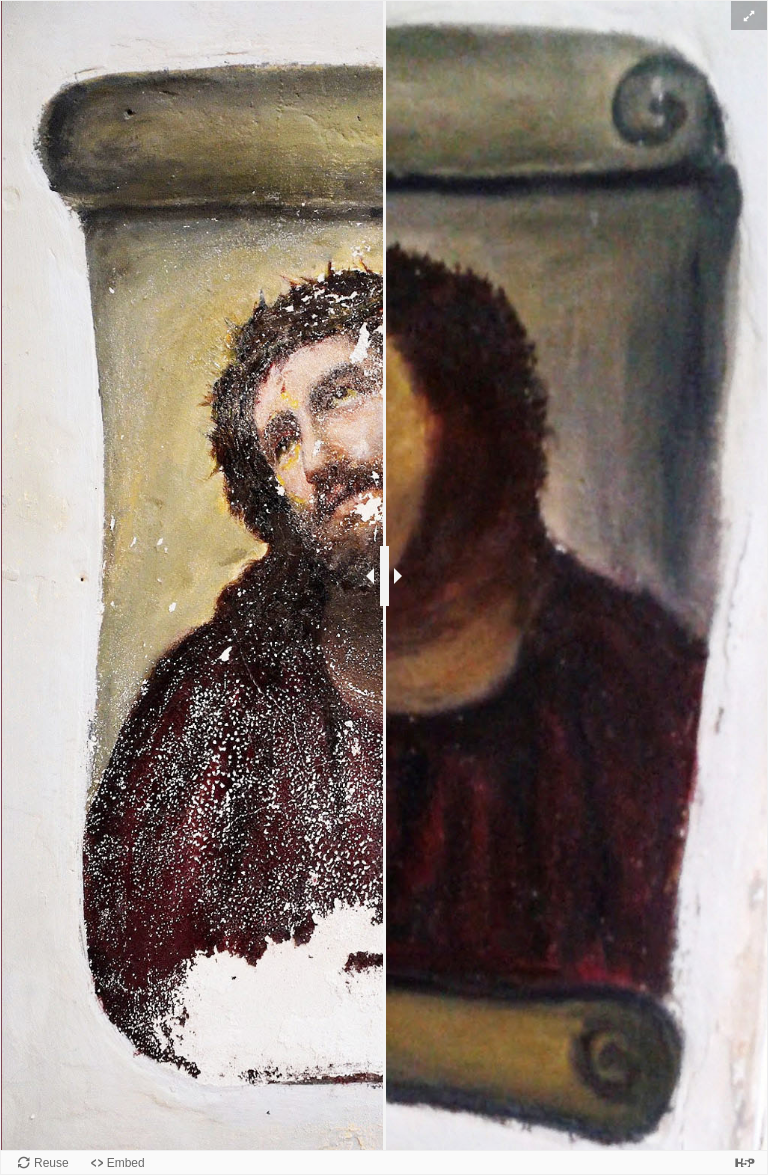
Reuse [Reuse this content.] (51, 1163)
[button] (749, 15)
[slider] (384, 576)
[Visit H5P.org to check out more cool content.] (745, 1162)
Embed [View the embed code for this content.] (126, 1163)
